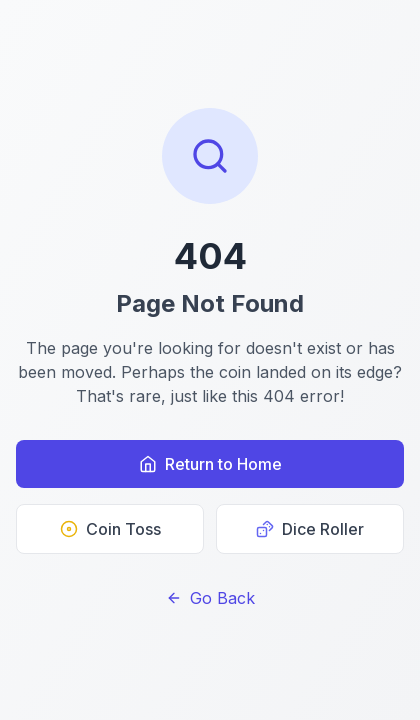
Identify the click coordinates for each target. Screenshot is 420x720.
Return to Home (210, 464)
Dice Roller (310, 529)
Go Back (210, 598)
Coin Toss (110, 529)
